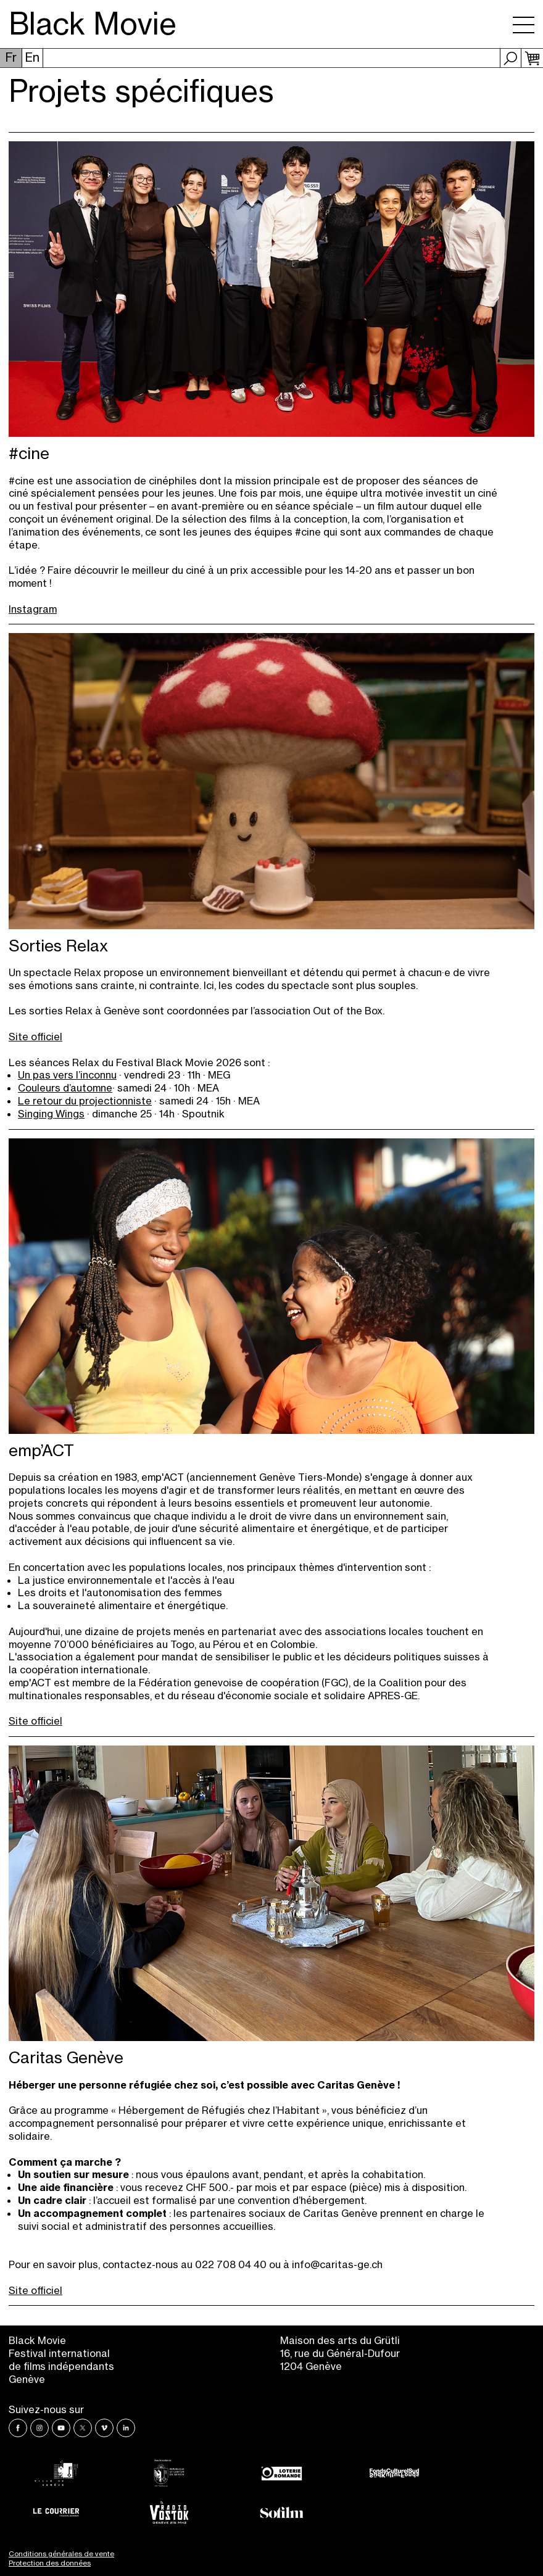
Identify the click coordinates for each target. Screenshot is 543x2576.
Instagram (33, 609)
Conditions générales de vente (61, 2553)
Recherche (510, 58)
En (32, 57)
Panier (532, 58)
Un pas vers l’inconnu (67, 1075)
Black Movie (92, 24)
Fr (11, 57)
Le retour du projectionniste (85, 1101)
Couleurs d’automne (65, 1088)
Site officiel (35, 1036)
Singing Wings (51, 1114)
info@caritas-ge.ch (337, 2264)
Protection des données (50, 2563)
